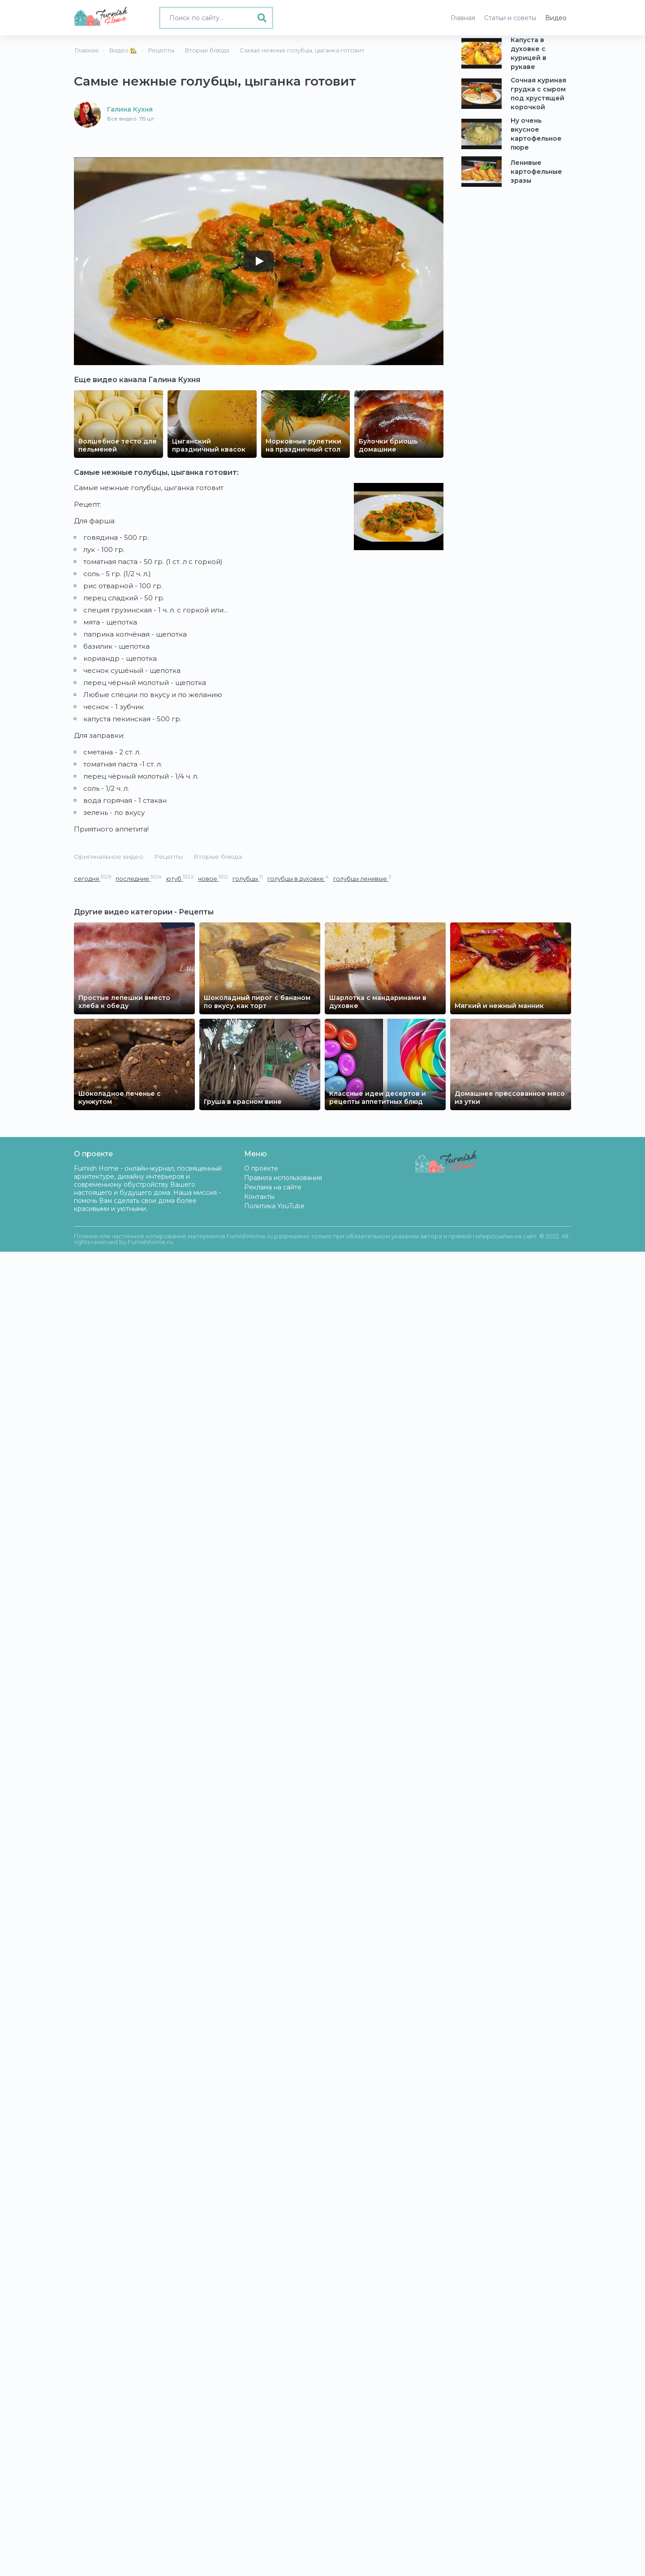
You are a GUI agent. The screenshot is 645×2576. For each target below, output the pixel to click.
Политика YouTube (274, 1206)
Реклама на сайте (272, 1187)
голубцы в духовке (298, 878)
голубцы (247, 878)
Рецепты (168, 857)
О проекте (261, 1168)
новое (213, 878)
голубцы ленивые (362, 878)
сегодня (92, 878)
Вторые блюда (218, 857)
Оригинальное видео (108, 857)
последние (139, 878)
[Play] (259, 261)
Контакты (259, 1197)
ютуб (180, 878)
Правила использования (283, 1178)
